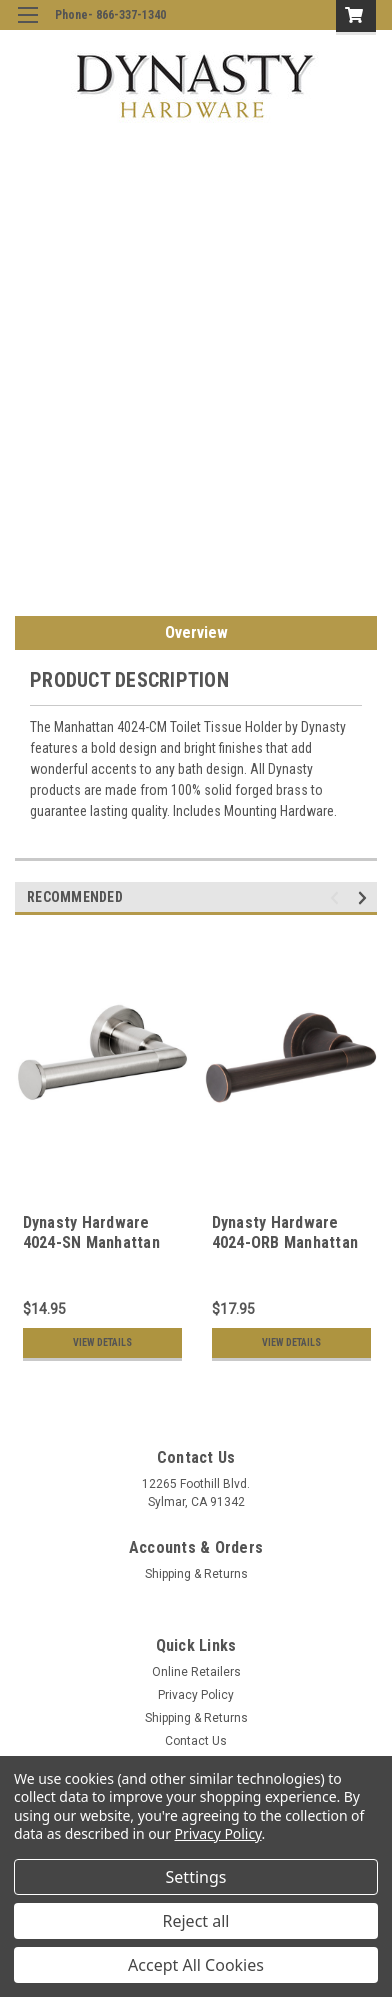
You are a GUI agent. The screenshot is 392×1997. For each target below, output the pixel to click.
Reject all (196, 1921)
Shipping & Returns (196, 1574)
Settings (196, 1877)
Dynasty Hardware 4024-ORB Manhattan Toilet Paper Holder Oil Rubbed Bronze (285, 1252)
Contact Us (196, 1741)
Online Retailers (196, 1672)
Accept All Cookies (196, 1965)
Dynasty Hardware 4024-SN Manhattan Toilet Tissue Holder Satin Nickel (96, 1252)
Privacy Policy (196, 1695)
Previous (337, 897)
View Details (102, 1342)
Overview (196, 632)
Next (365, 897)
